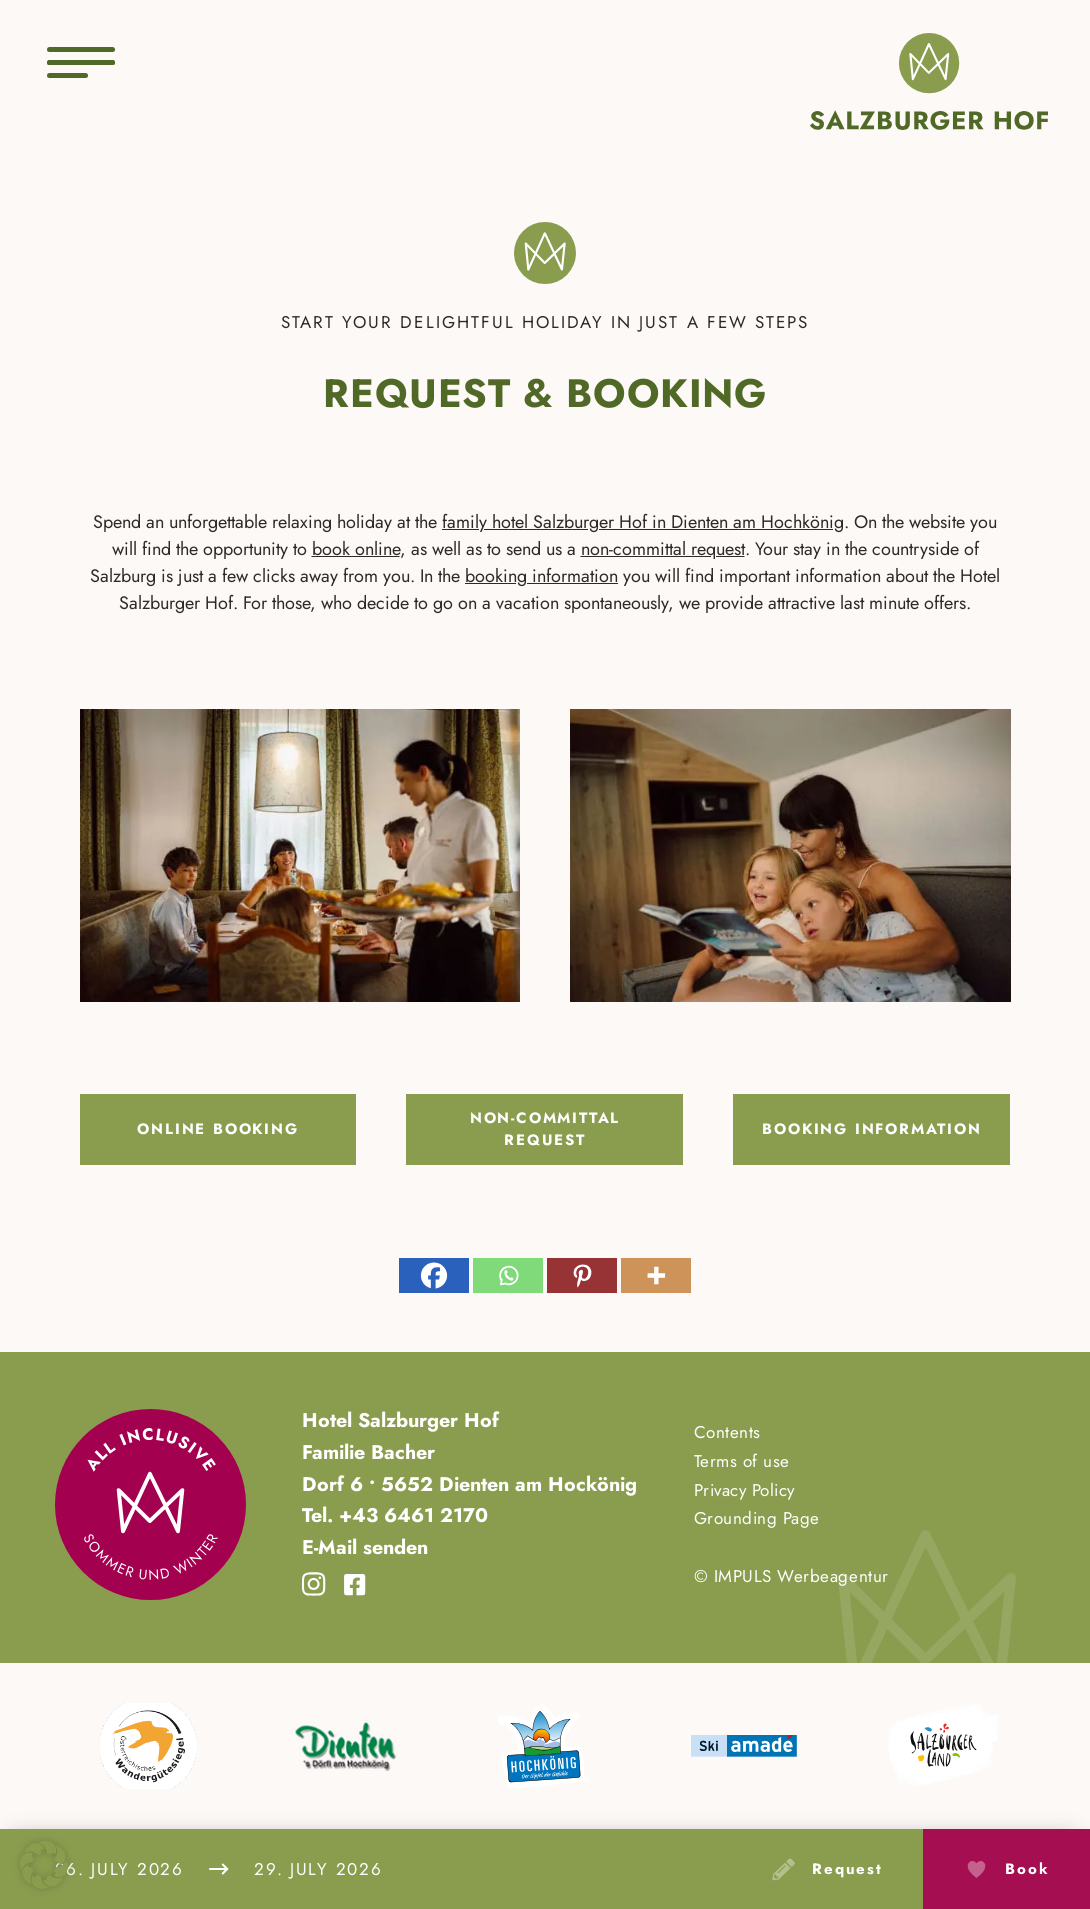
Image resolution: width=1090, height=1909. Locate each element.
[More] (656, 1275)
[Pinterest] (582, 1275)
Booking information (871, 1129)
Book (1027, 1869)
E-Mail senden (365, 1547)
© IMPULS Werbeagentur (791, 1576)
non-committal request (663, 549)
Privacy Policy (744, 1490)
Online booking (217, 1129)
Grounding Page (757, 1518)
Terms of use (742, 1461)
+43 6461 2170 (410, 1515)
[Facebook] (434, 1275)
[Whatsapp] (508, 1275)
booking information (541, 576)
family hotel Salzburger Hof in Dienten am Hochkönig (643, 522)
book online (356, 549)
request (847, 1869)
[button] (44, 1865)
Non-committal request (545, 1129)
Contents (727, 1432)
